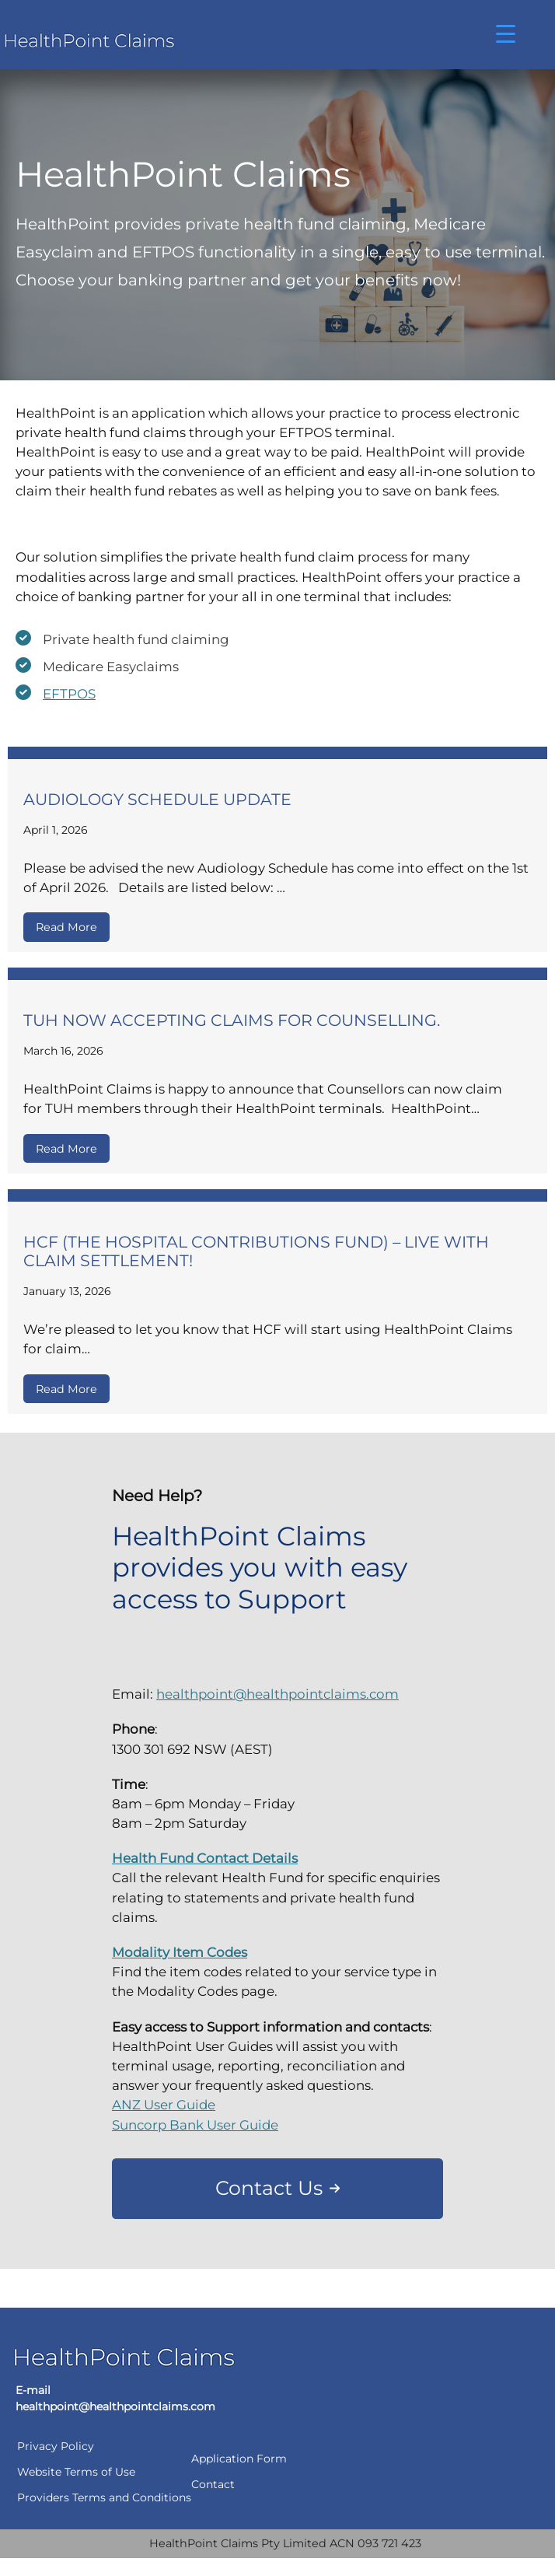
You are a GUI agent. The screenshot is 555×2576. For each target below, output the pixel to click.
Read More (66, 927)
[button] (277, 2188)
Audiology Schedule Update (159, 799)
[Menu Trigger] (505, 33)
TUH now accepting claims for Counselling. (233, 1020)
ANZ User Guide (163, 2104)
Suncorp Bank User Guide (195, 2125)
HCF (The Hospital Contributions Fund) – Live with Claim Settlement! (256, 1251)
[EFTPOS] (56, 694)
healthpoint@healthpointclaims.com (277, 1694)
